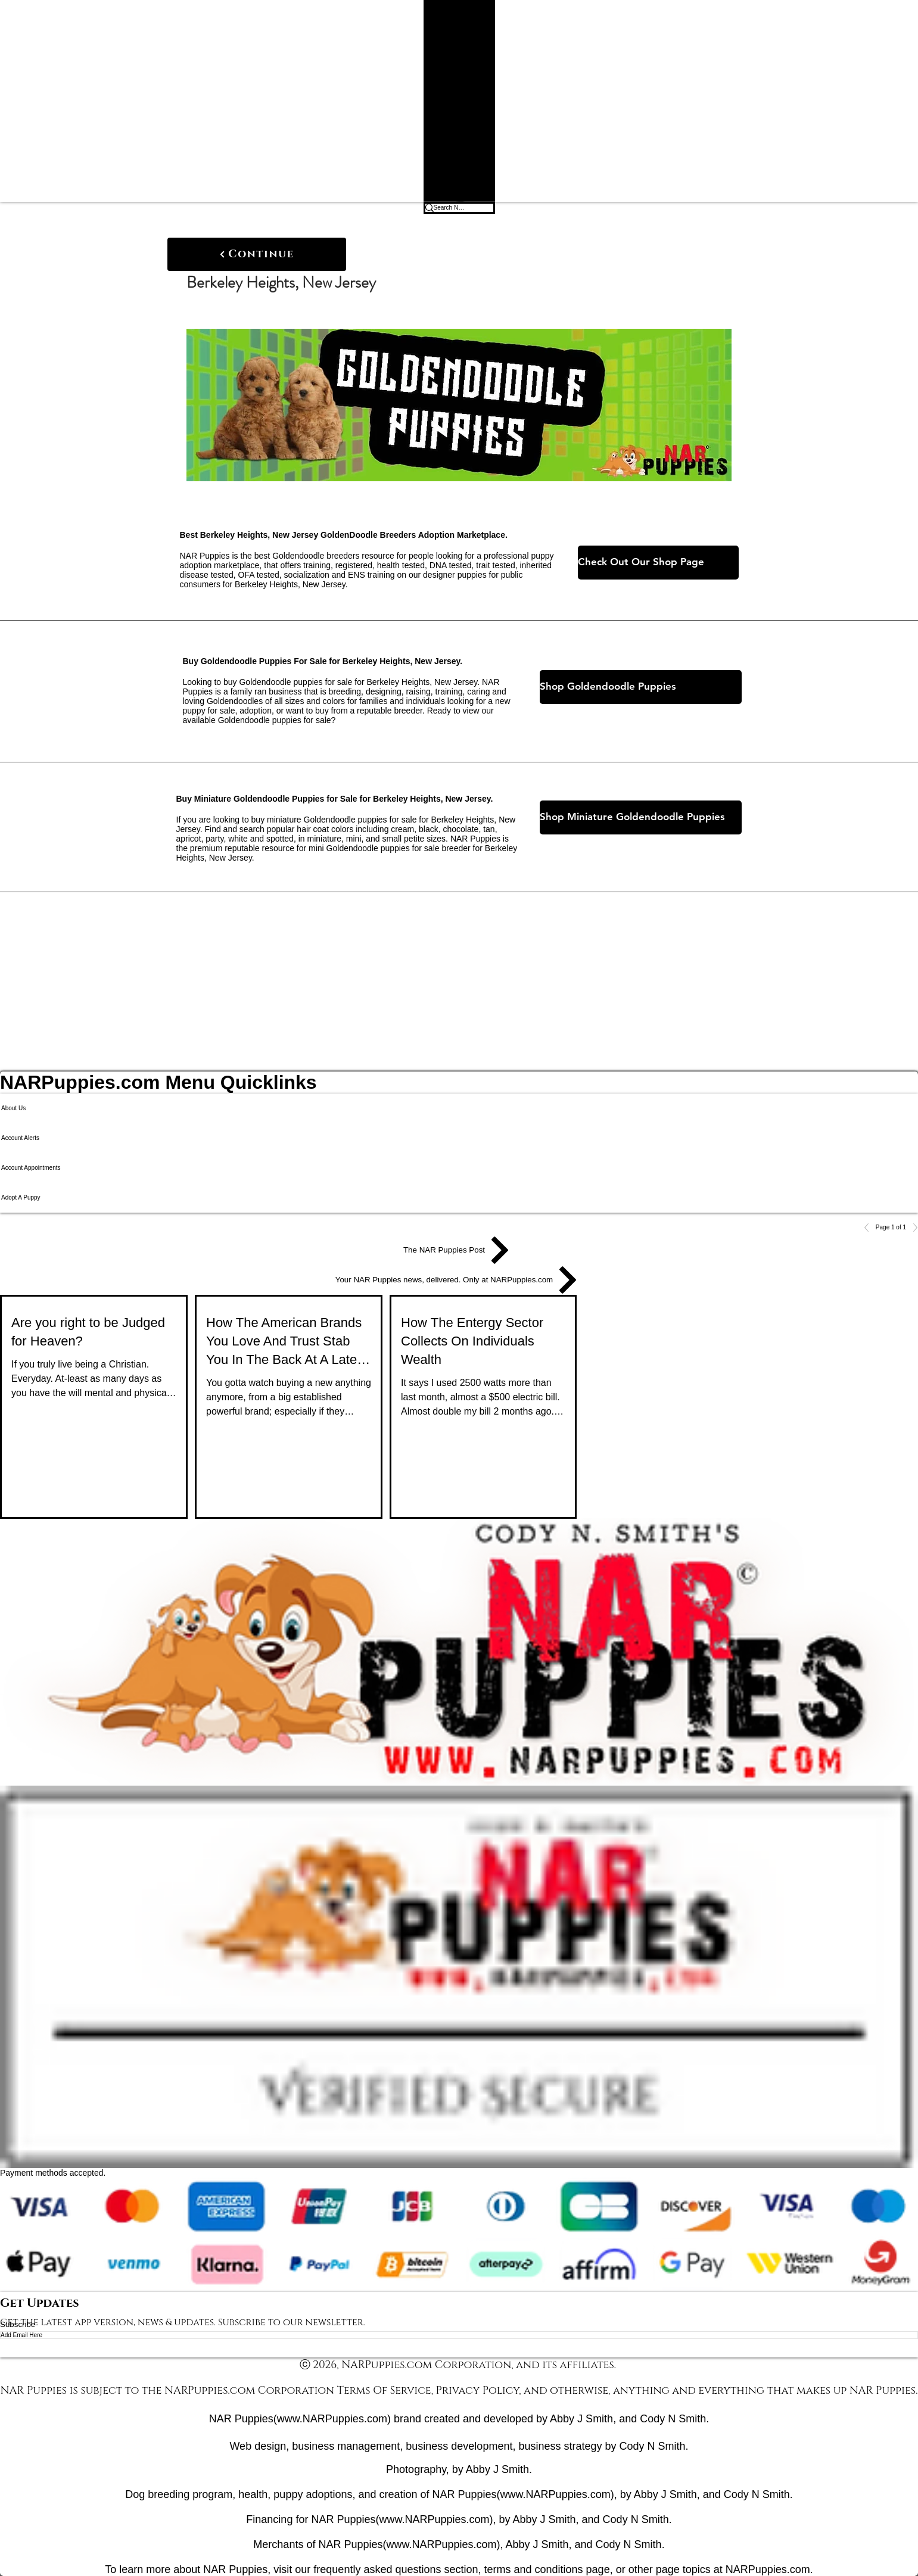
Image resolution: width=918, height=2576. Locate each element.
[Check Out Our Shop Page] (658, 563)
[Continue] (256, 254)
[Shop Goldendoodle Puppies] (641, 687)
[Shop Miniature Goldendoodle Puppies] (641, 817)
